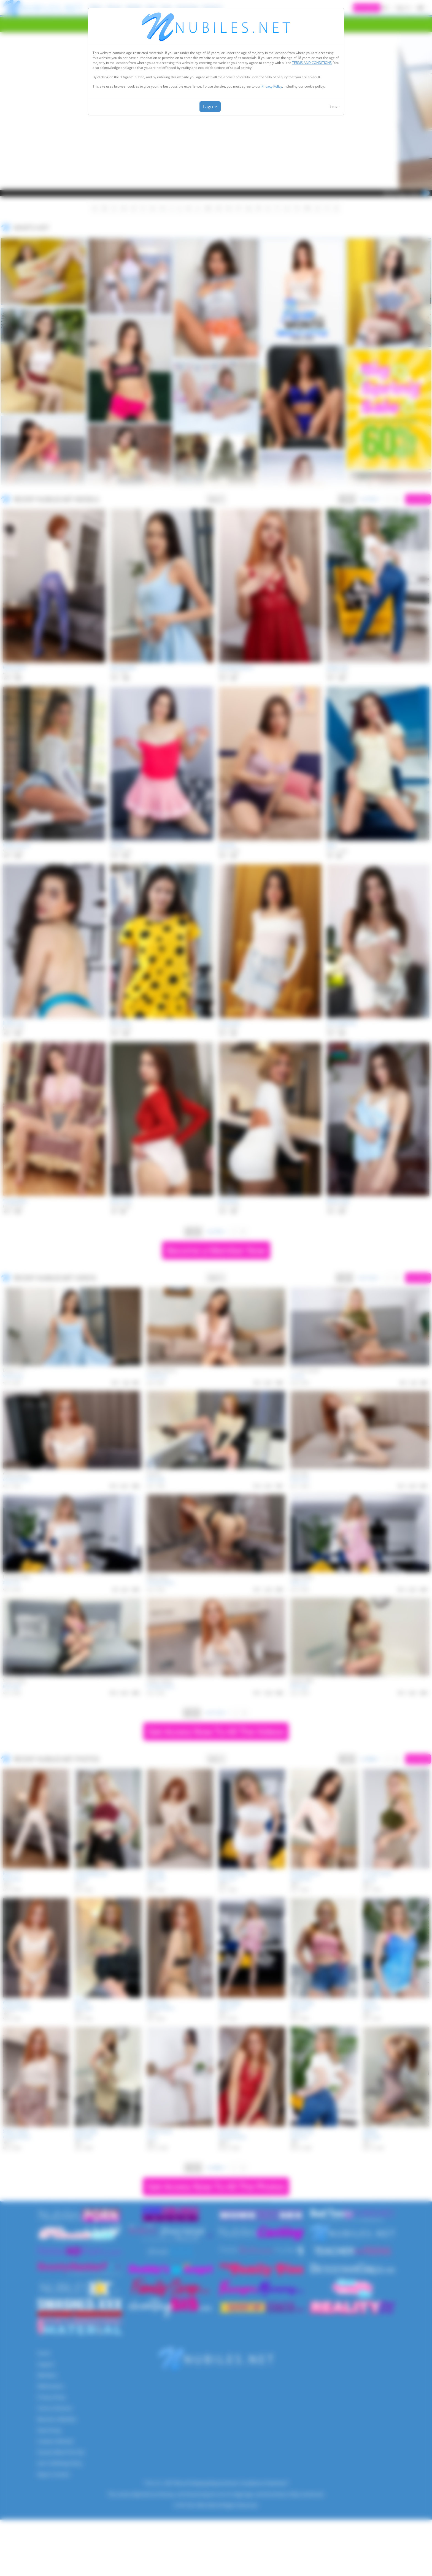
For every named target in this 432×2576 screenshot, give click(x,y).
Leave (334, 106)
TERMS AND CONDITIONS (312, 62)
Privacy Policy (271, 86)
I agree (210, 107)
